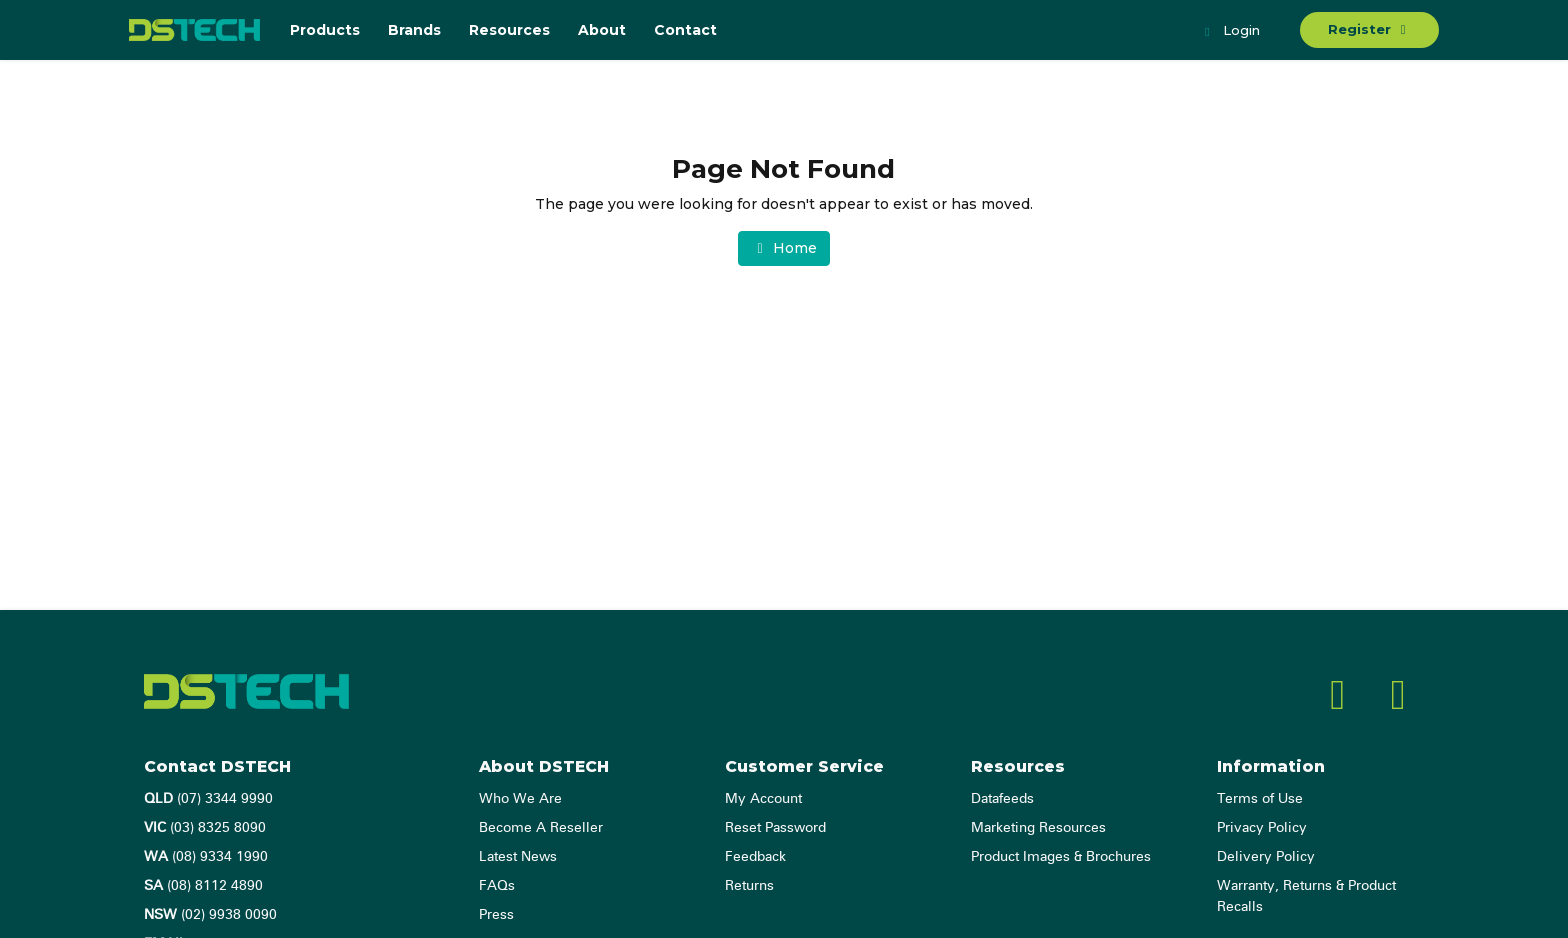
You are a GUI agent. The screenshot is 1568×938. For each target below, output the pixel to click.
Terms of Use (1260, 799)
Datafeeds (1002, 799)
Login (1230, 32)
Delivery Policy (1266, 857)
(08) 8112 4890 (203, 886)
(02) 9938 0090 (210, 915)
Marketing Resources (1038, 828)
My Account (763, 799)
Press (496, 915)
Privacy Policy (1262, 828)
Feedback (755, 857)
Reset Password (775, 828)
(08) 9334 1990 (206, 857)
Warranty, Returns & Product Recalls (1306, 896)
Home (784, 248)
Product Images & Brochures (1061, 857)
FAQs (497, 886)
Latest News (518, 857)
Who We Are (520, 799)
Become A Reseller (541, 828)
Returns (749, 886)
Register (1369, 29)
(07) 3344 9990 (208, 799)
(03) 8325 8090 (205, 828)
